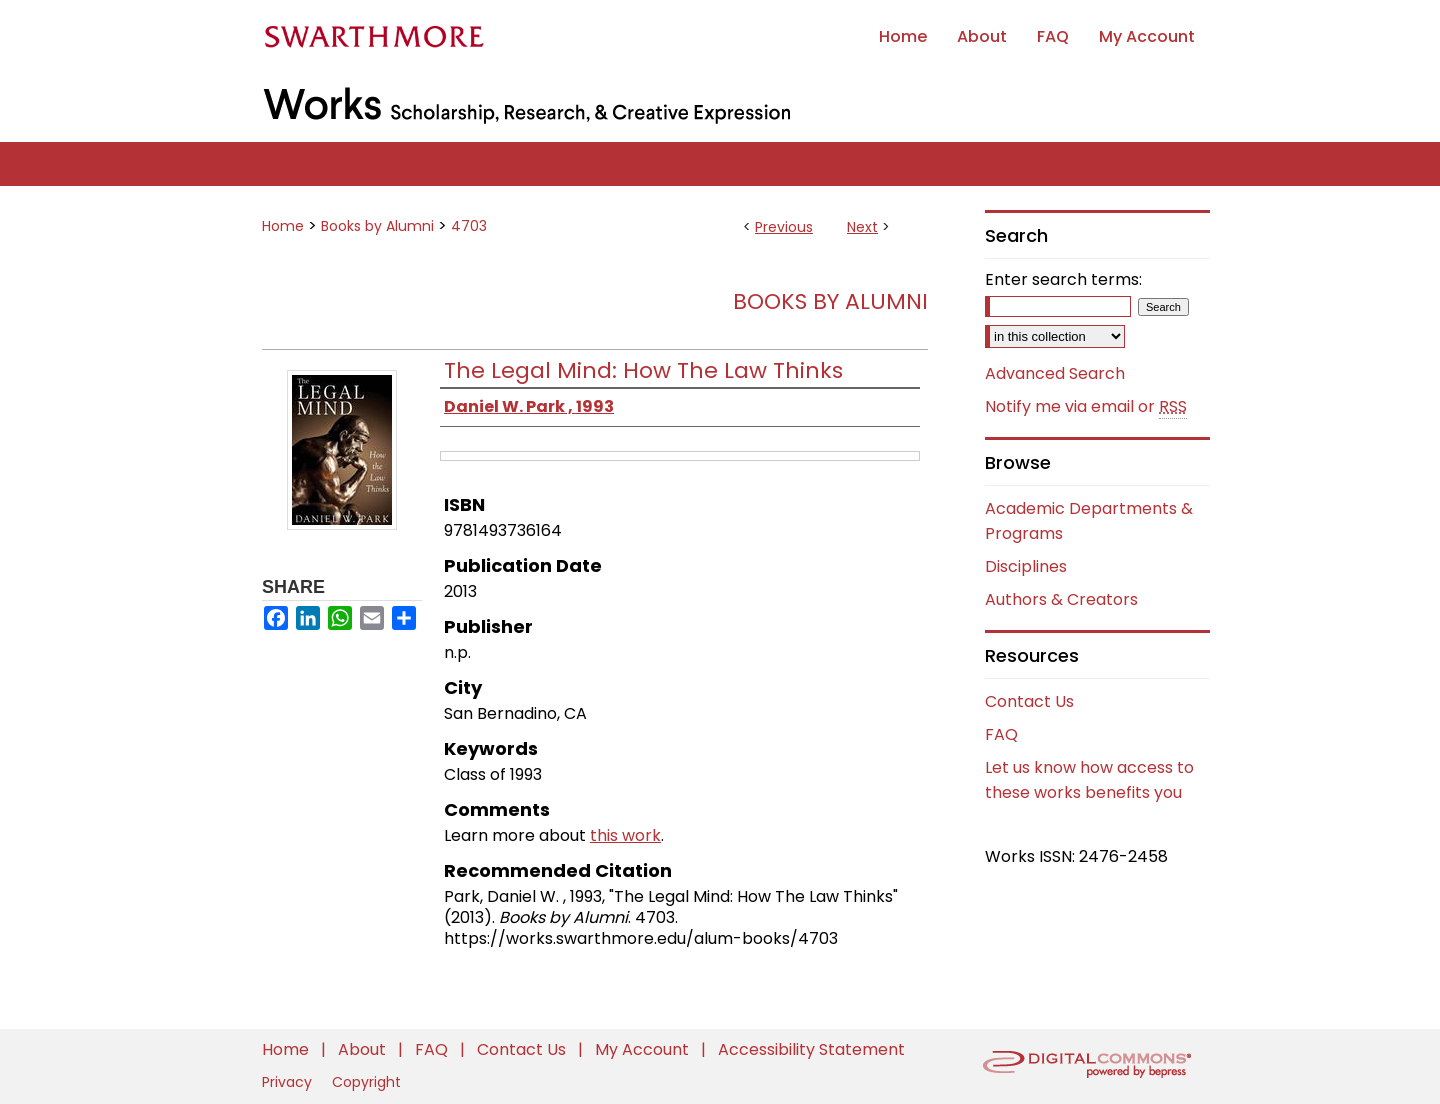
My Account (644, 1049)
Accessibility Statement (811, 1049)
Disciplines (1026, 566)
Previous (784, 227)
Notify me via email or (1086, 407)
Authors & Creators (1061, 599)
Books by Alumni (377, 226)
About (364, 1049)
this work (625, 835)
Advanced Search (1055, 373)
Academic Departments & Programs (1089, 521)
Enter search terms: (1063, 279)
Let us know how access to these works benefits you (1089, 780)
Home (283, 226)
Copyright (366, 1082)
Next (862, 227)
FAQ (1001, 734)
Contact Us (1029, 701)
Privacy (289, 1082)
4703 (469, 226)
